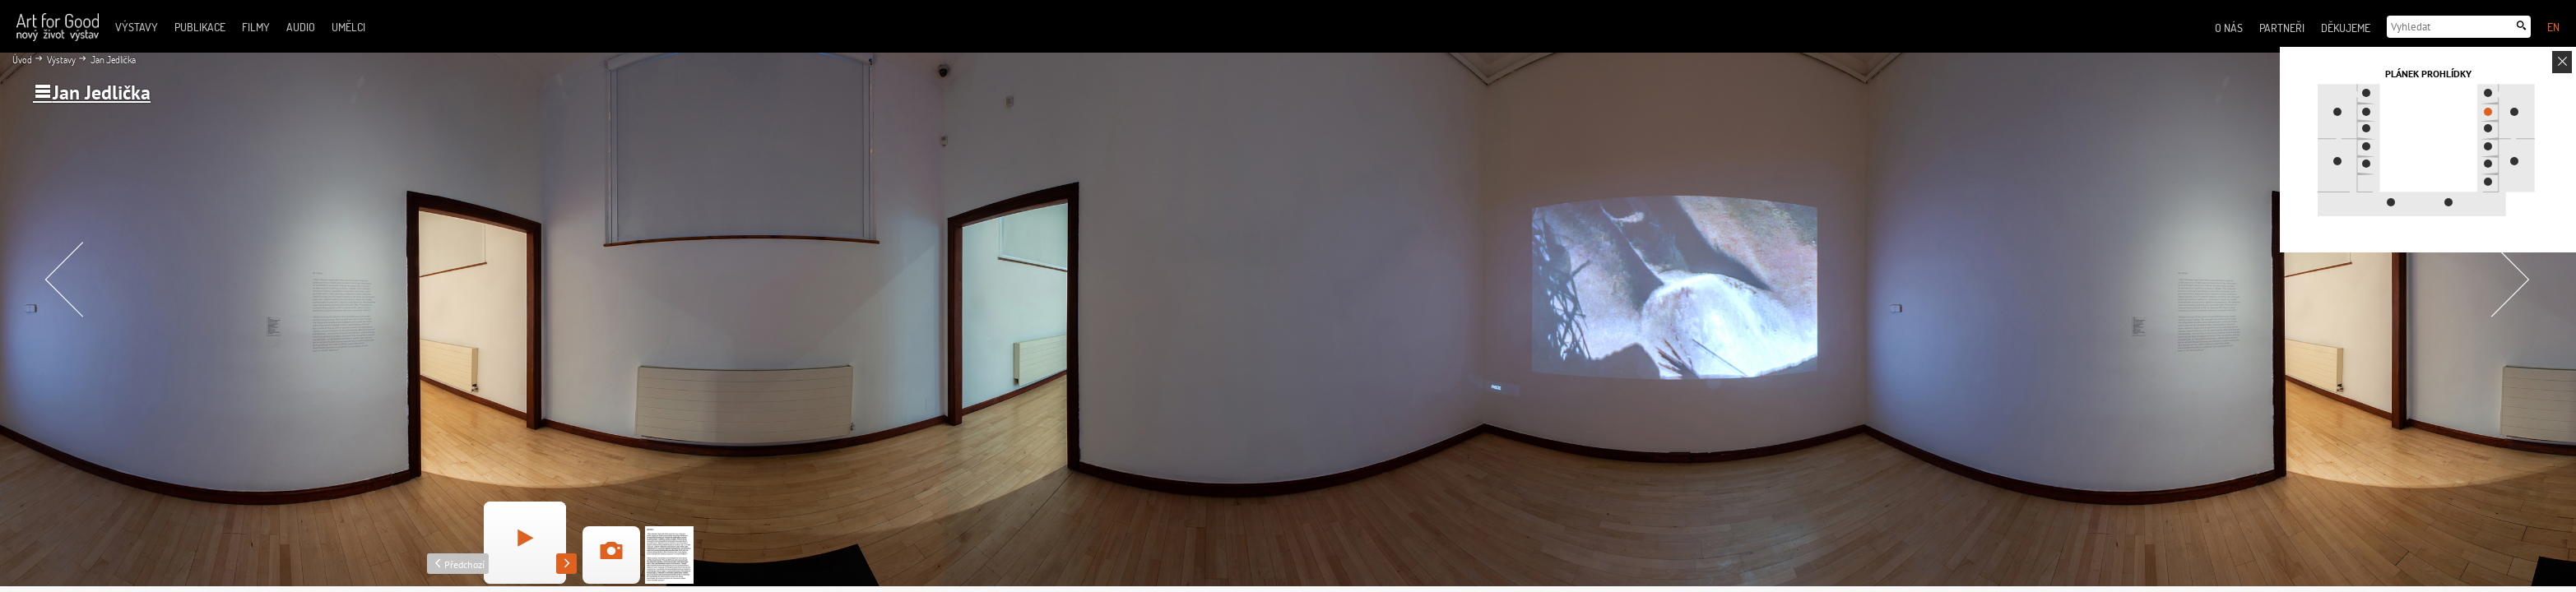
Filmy (256, 27)
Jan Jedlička (112, 59)
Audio (300, 27)
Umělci (348, 27)
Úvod (22, 59)
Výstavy (60, 59)
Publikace (199, 27)
